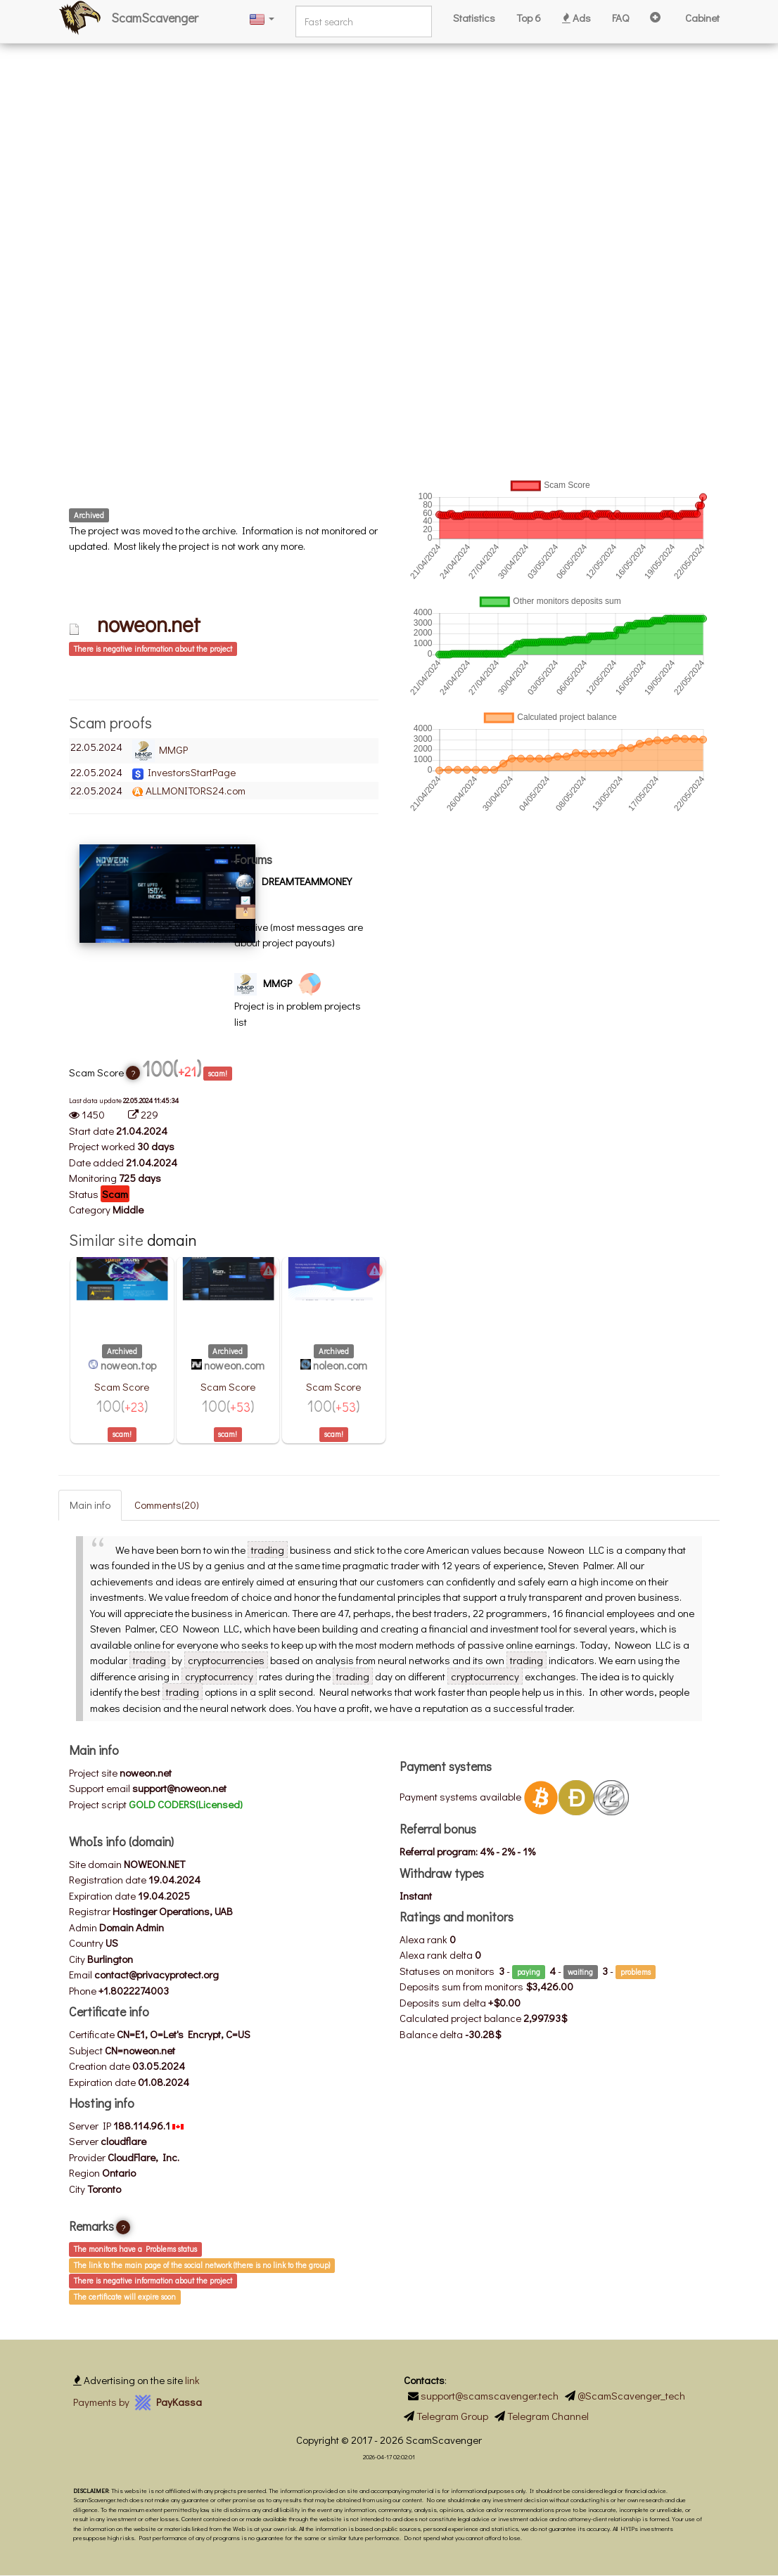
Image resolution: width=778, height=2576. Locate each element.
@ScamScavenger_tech (631, 2395)
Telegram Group (452, 2416)
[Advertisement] (389, 98)
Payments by (137, 2402)
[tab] (223, 648)
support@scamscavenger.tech (490, 2395)
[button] (261, 18)
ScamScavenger (154, 17)
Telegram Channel (548, 2416)
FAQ (620, 18)
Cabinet (702, 18)
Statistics (474, 18)
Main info (90, 1505)
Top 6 (528, 18)
